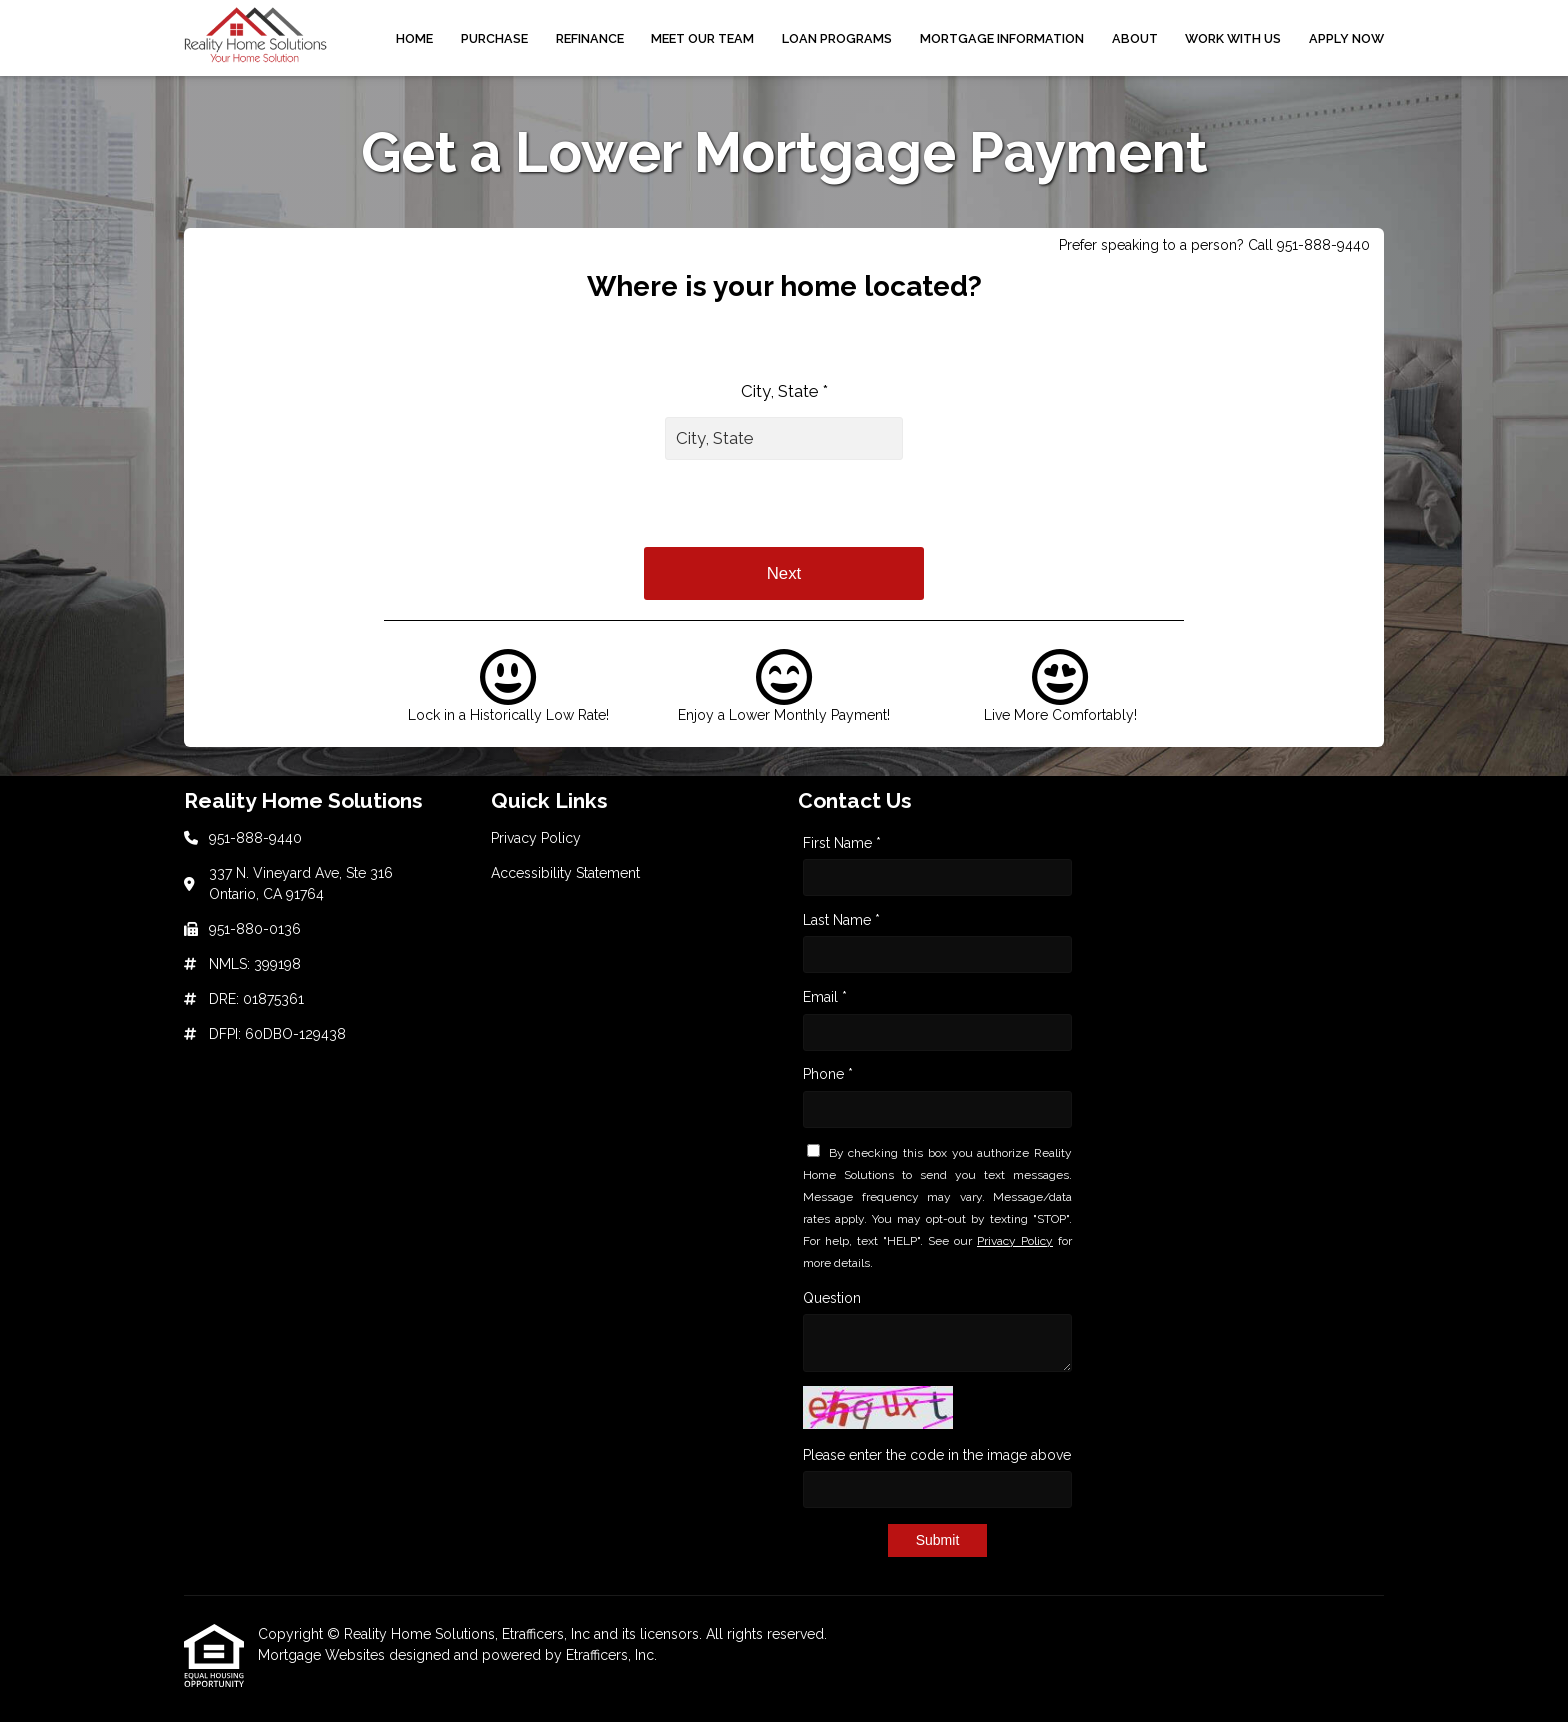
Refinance (590, 38)
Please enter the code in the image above (937, 1455)
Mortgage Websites (323, 1655)
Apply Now (1346, 38)
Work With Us (1233, 38)
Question (832, 1298)
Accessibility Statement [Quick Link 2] (565, 873)
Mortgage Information (1002, 38)
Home (414, 38)
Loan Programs (837, 38)
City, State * (784, 391)
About (1135, 38)
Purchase (494, 38)
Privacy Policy (1015, 1241)
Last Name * (841, 920)
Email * (825, 997)
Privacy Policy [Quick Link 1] (536, 838)
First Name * (842, 843)
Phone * (828, 1074)
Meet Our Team (702, 38)
